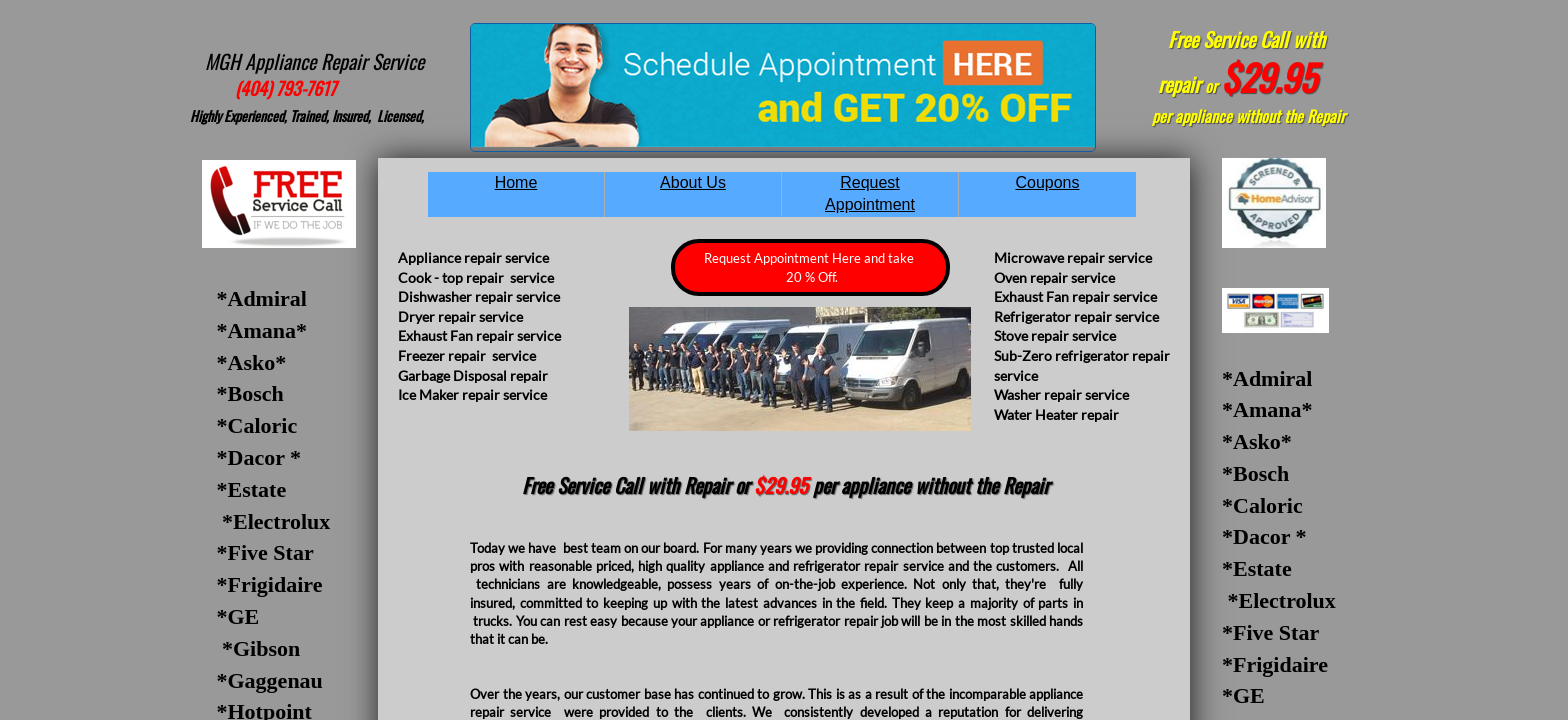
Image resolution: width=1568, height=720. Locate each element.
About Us (693, 182)
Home (516, 182)
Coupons (1047, 182)
